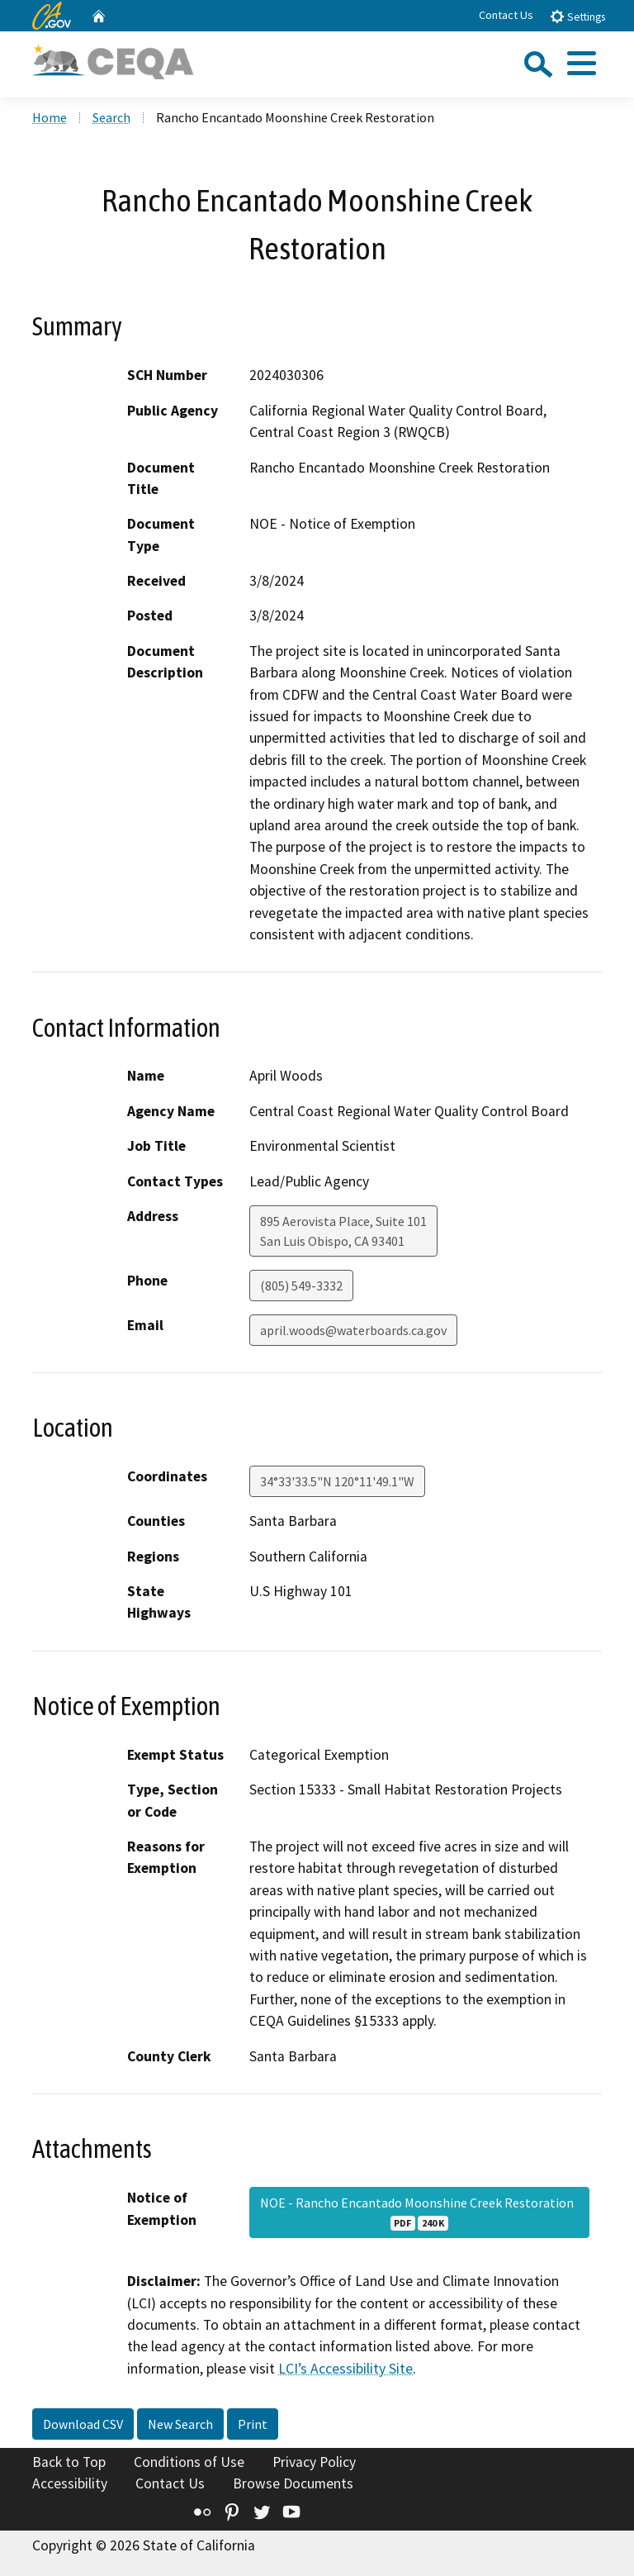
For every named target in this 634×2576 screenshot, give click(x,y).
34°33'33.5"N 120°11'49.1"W (337, 1481)
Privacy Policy (314, 2462)
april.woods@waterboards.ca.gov (353, 1330)
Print (252, 2424)
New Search (180, 2424)
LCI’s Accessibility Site (345, 2369)
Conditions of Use (189, 2462)
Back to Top (69, 2462)
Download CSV (83, 2424)
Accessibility (69, 2483)
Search (111, 117)
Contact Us (506, 14)
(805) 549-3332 (301, 1285)
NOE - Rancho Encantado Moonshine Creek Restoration (419, 2212)
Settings (577, 16)
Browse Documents (293, 2483)
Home (49, 117)
